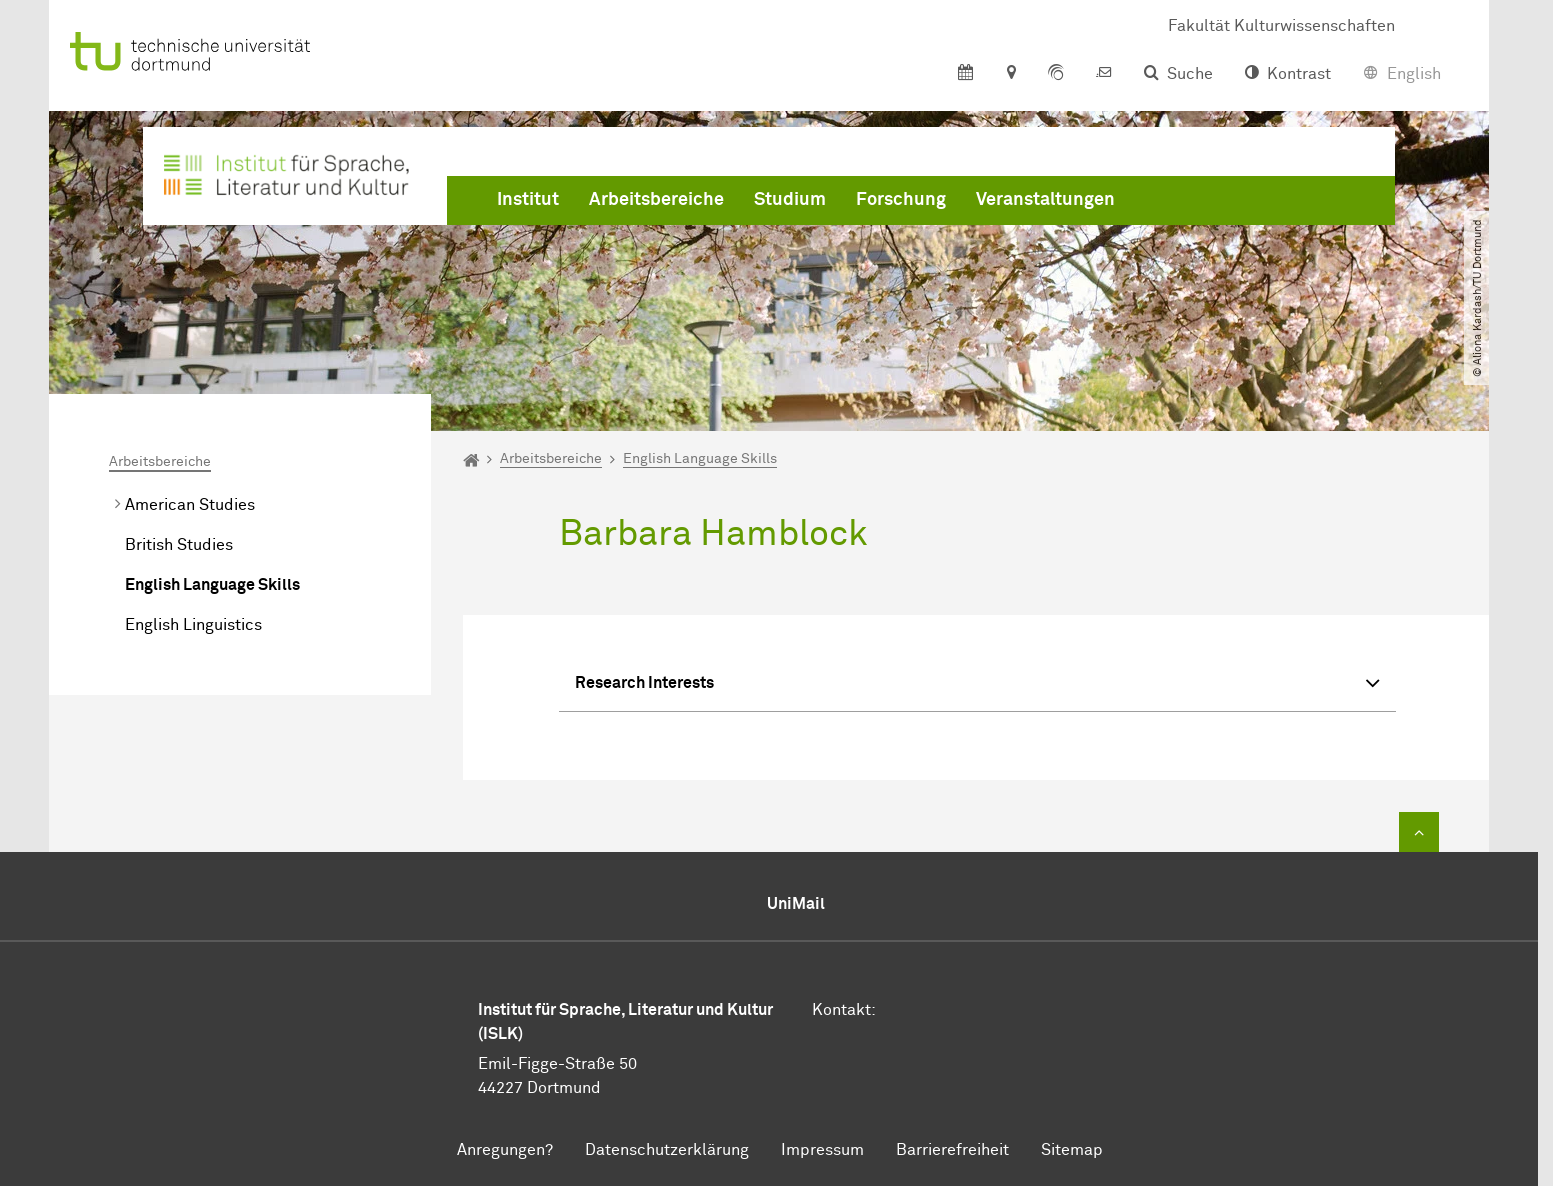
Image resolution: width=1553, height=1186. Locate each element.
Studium (790, 200)
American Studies (190, 505)
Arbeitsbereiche (656, 200)
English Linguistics (193, 625)
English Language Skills (212, 585)
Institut (528, 200)
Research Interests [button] (977, 685)
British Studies (179, 545)
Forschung (901, 200)
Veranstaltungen (1045, 200)
